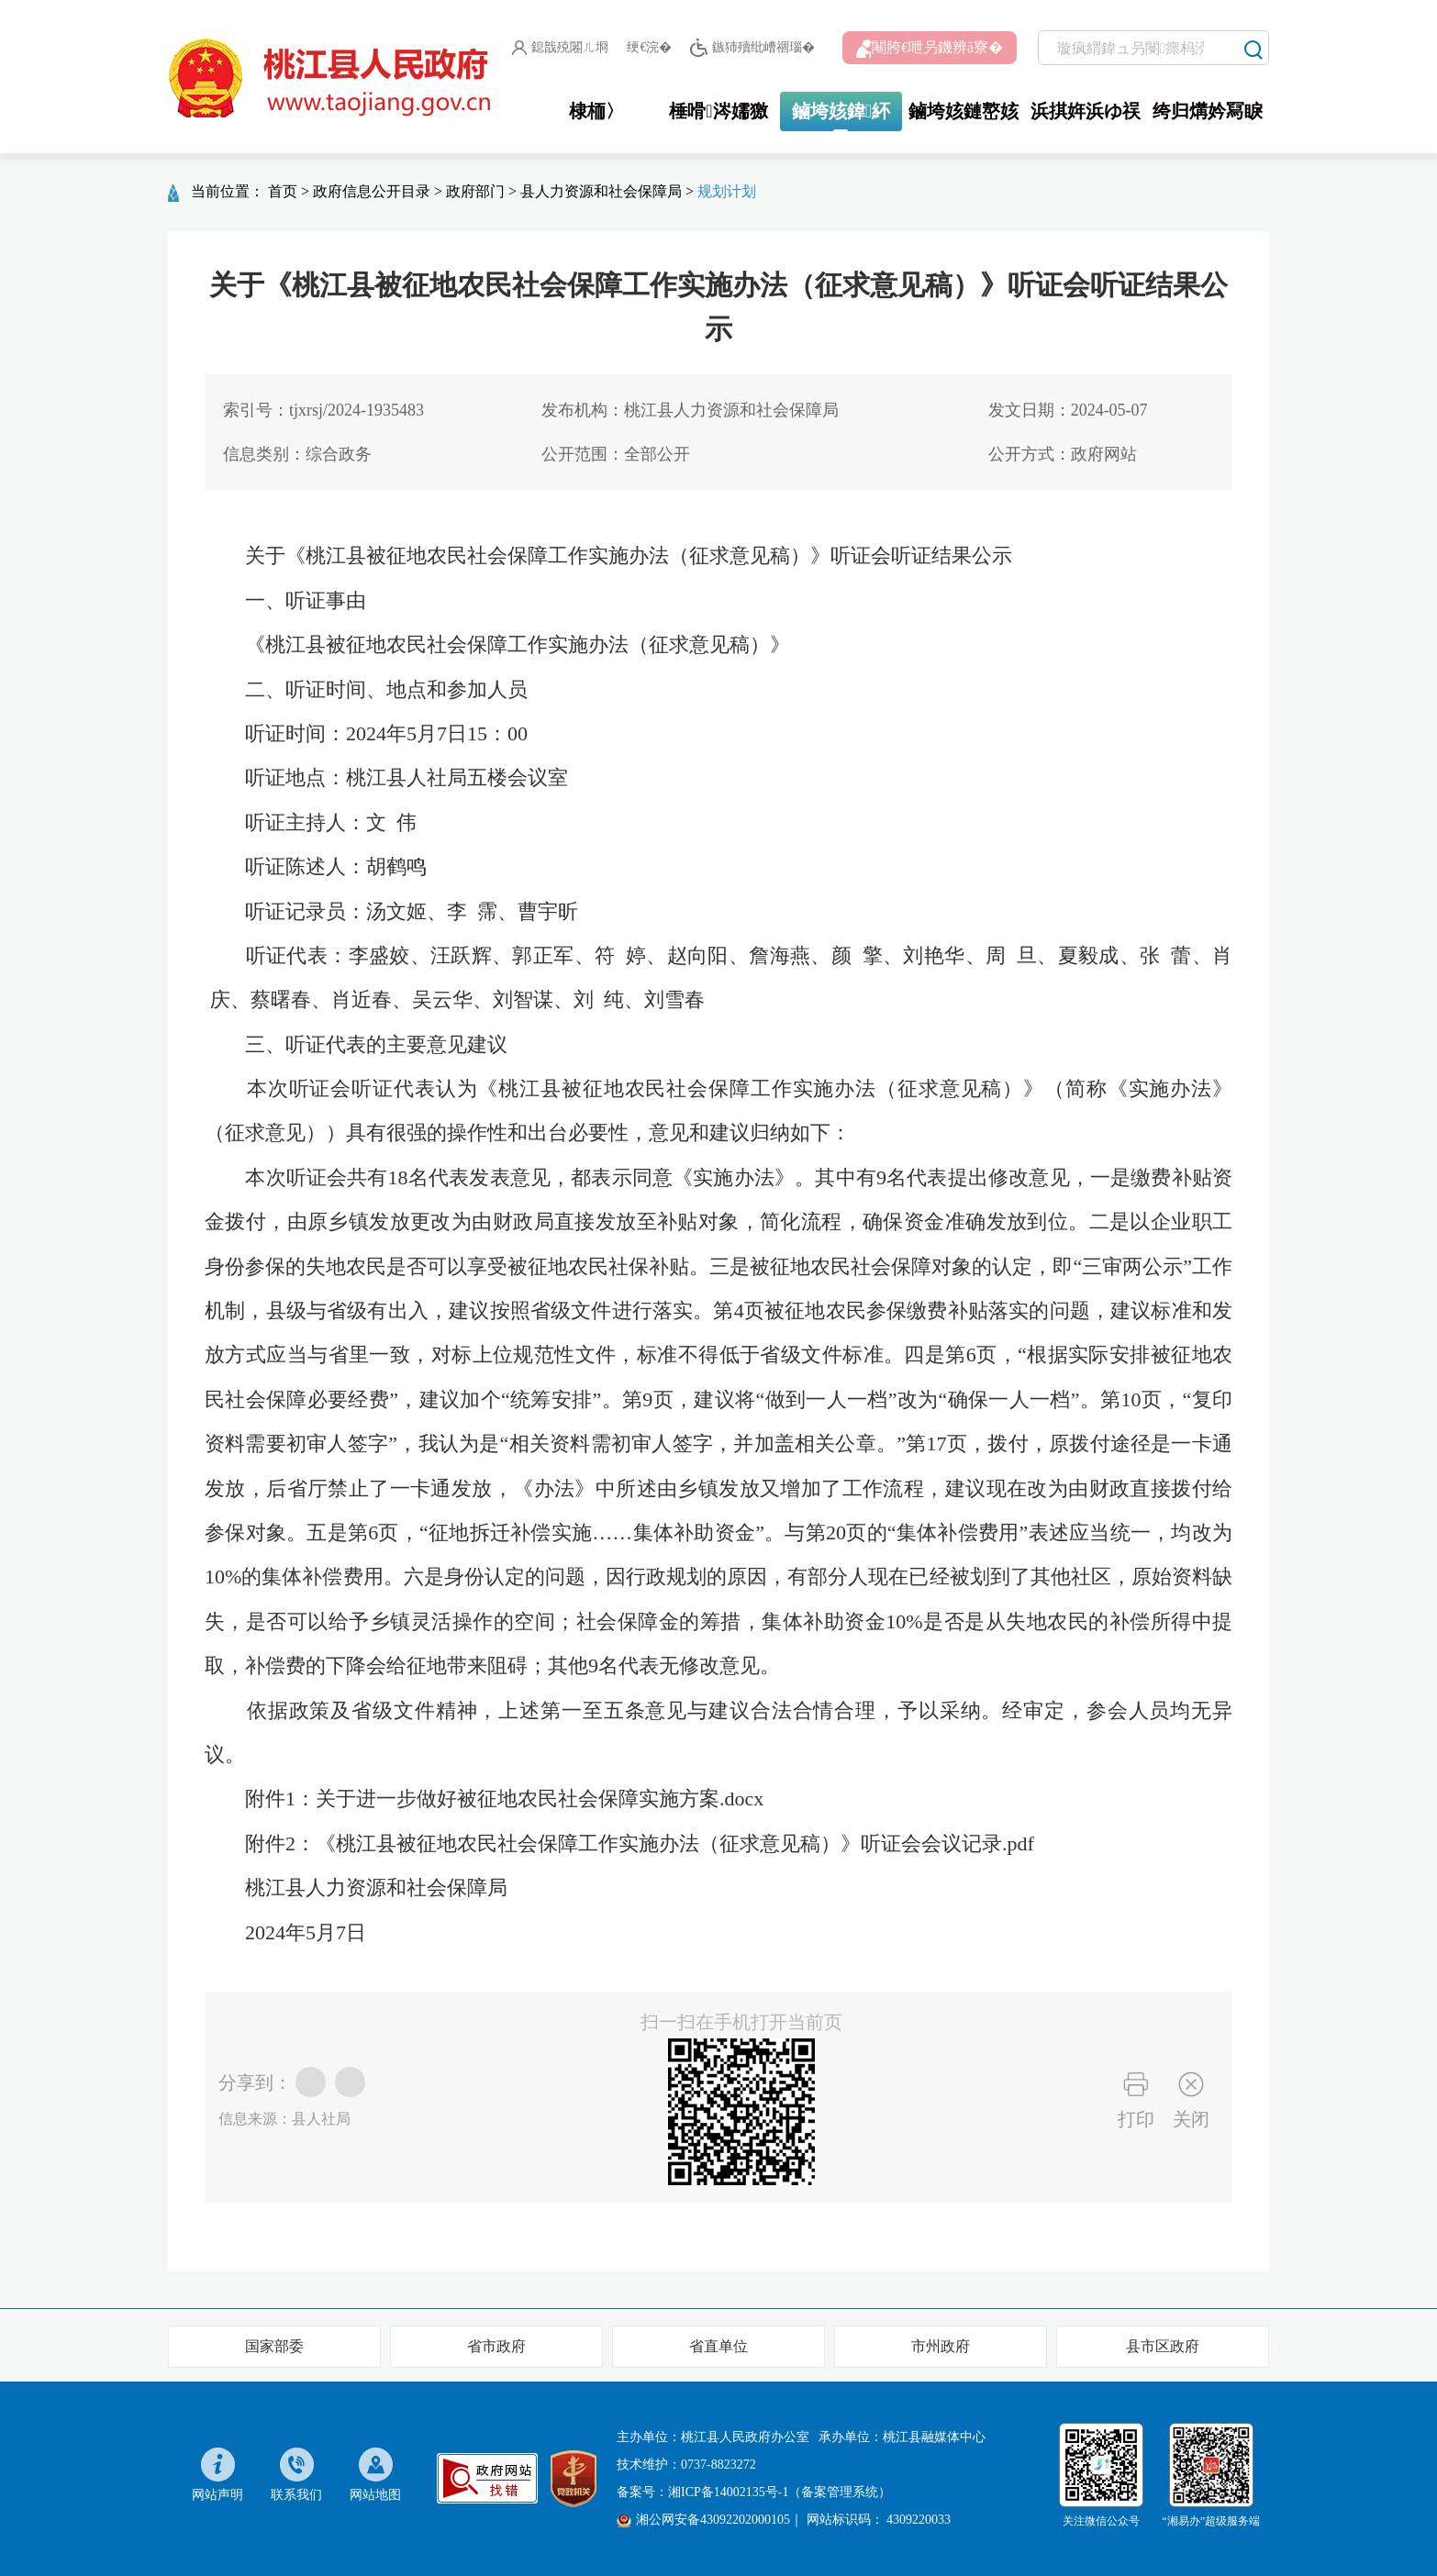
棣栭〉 (596, 111)
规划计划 (726, 191)
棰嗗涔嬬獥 (718, 111)
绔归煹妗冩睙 (1208, 111)
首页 (282, 191)
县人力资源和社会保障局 (601, 191)
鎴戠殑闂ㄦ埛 (560, 47)
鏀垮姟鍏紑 (841, 111)
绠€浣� (649, 47)
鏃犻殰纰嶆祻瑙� (752, 48)
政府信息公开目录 (371, 191)
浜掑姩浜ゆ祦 (1085, 111)
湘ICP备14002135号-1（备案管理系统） (779, 2492)
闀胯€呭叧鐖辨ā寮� (929, 48)
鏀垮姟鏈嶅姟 (963, 111)
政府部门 (475, 191)
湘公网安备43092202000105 (703, 2520)
